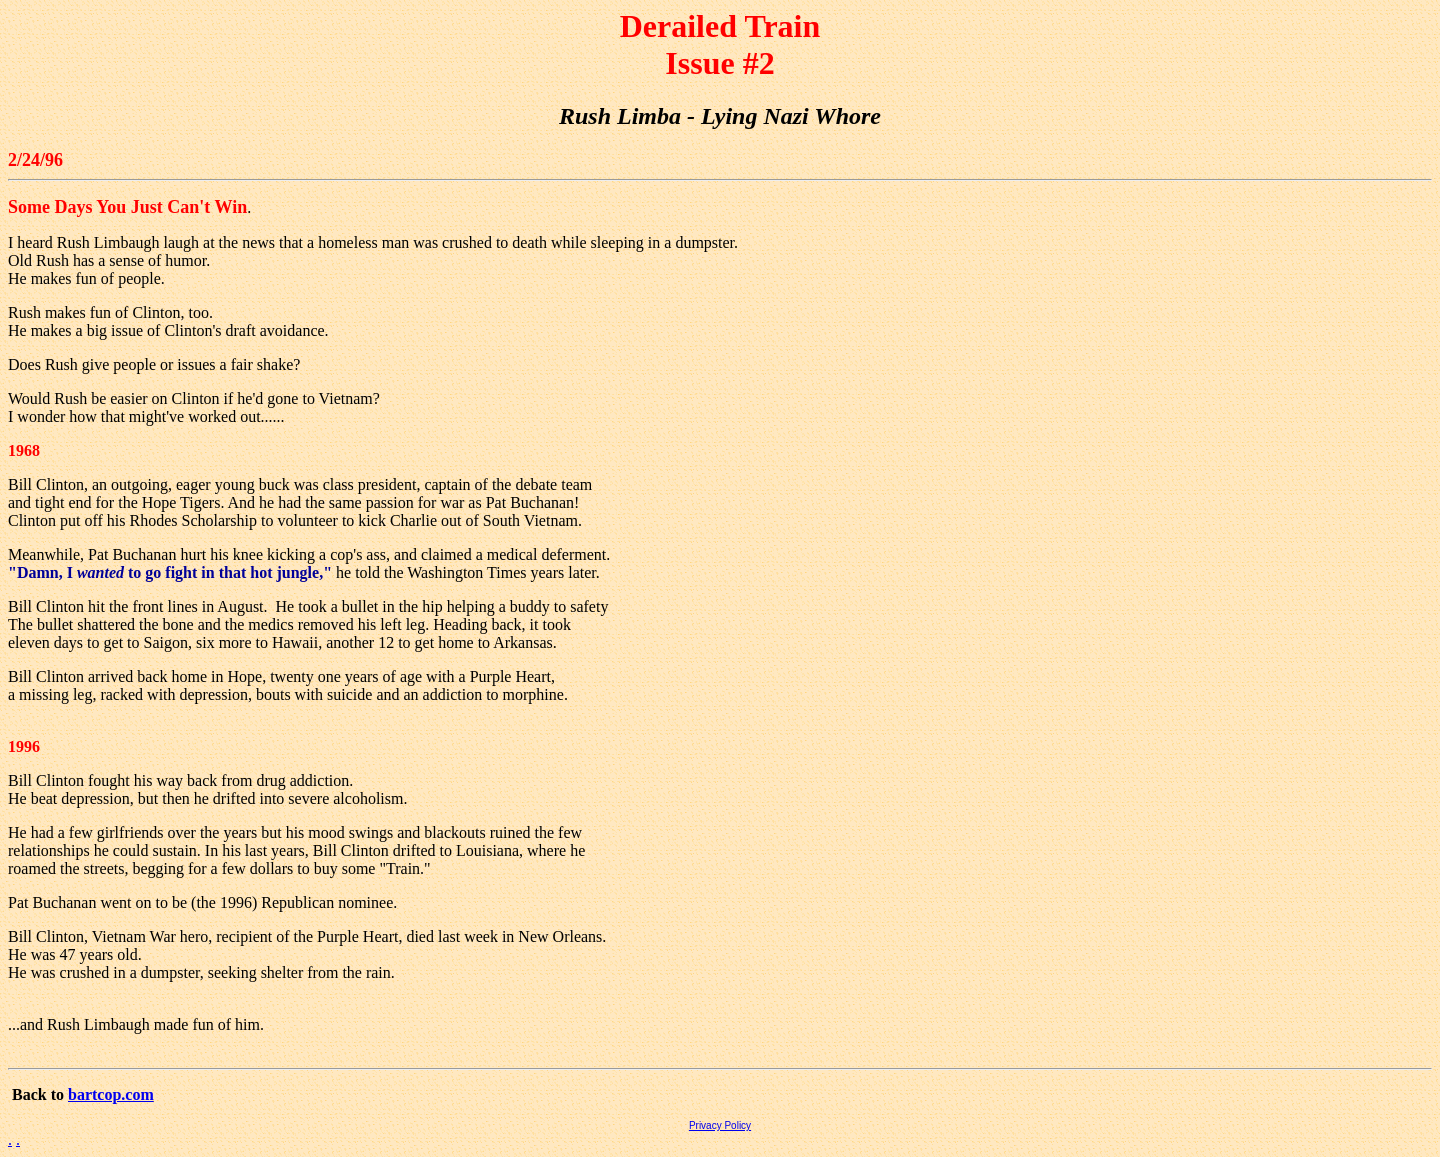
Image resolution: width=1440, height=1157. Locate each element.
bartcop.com (111, 1094)
